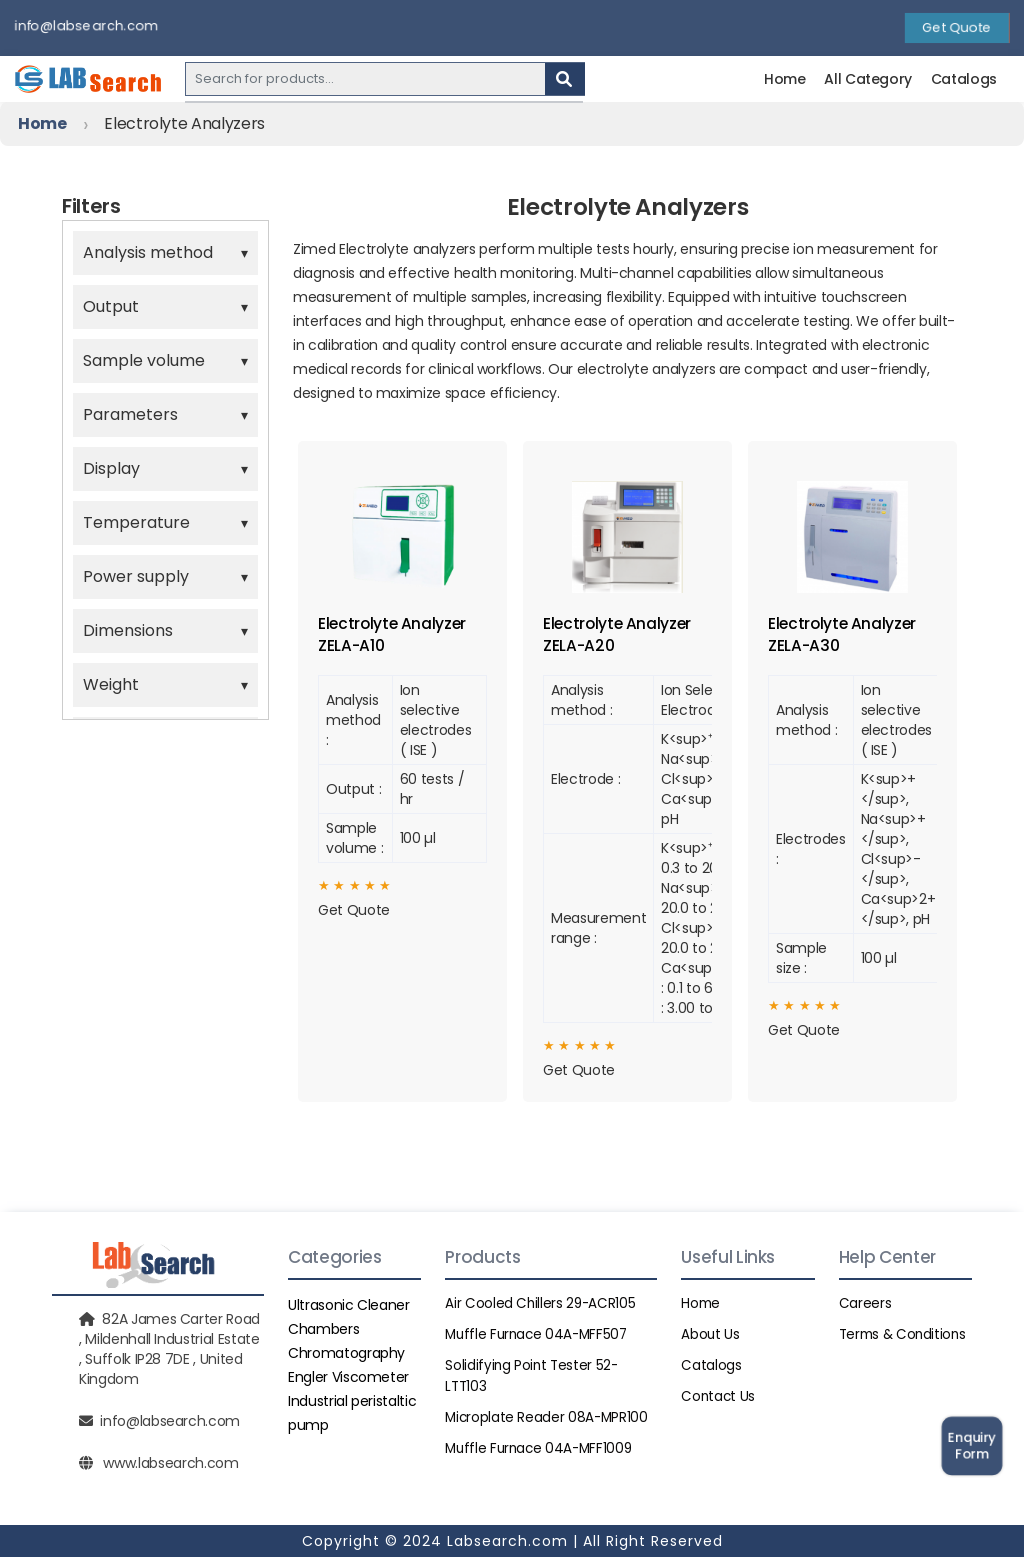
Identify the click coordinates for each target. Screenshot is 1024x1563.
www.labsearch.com (170, 1469)
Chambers (323, 1335)
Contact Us (719, 1402)
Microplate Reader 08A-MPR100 (548, 1423)
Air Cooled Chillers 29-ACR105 (541, 1309)
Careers (865, 1309)
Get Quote (957, 28)
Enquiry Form (971, 1445)
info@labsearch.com (86, 26)
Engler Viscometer (348, 1383)
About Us (710, 1340)
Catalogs (964, 79)
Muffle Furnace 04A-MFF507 (539, 1340)
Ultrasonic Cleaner (349, 1311)
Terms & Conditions (905, 1340)
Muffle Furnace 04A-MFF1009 (542, 1454)
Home (785, 79)
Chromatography (346, 1359)
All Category (868, 79)
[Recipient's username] (365, 79)
